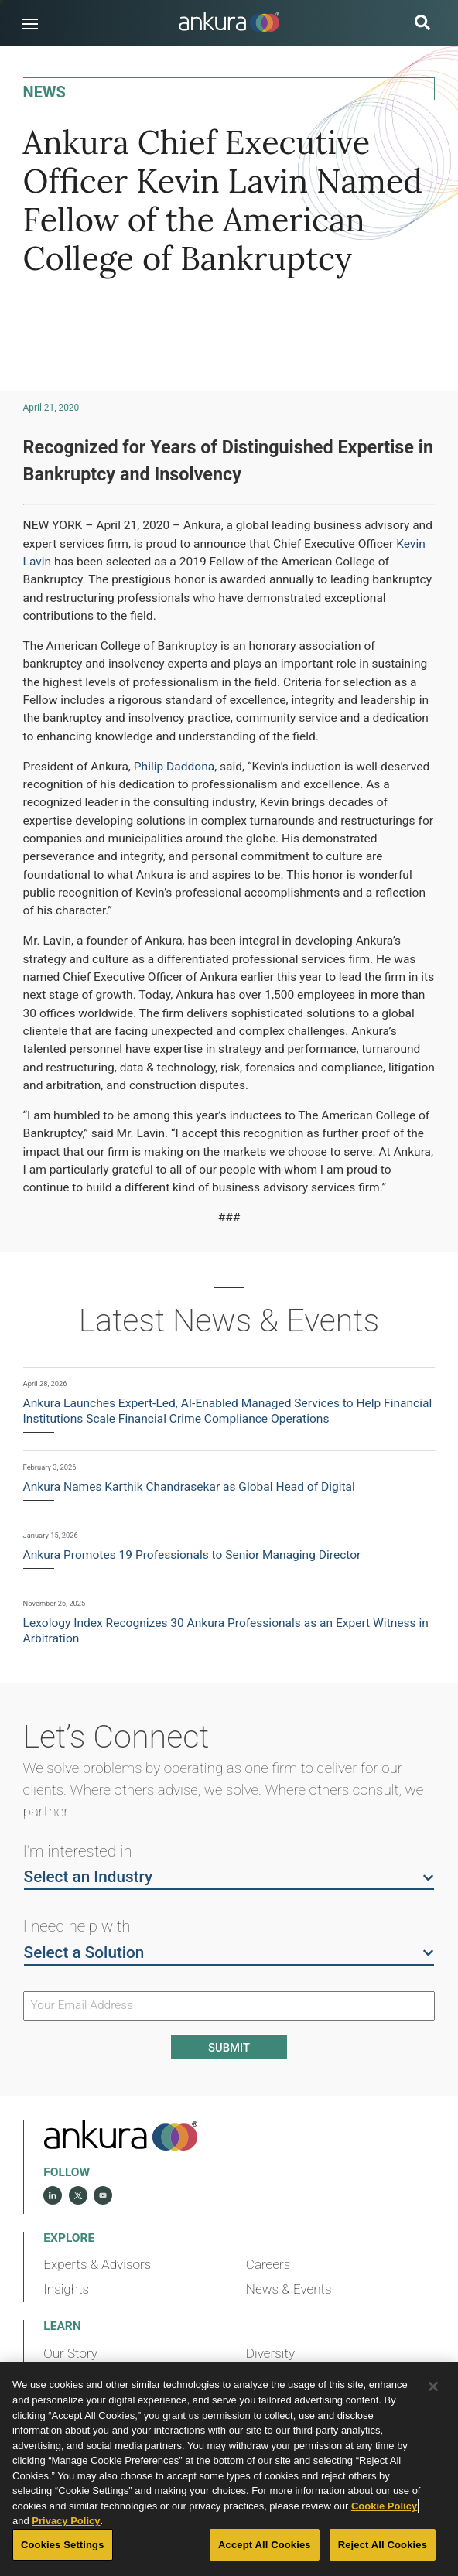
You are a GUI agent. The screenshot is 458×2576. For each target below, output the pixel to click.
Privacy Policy (66, 2520)
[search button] (422, 24)
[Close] (433, 2386)
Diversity (270, 2353)
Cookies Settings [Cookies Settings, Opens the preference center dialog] (62, 2544)
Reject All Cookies (382, 2544)
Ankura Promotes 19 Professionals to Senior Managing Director (192, 1555)
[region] (229, 2469)
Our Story (70, 2353)
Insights (66, 2289)
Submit (229, 2048)
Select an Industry (229, 1876)
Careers (268, 2264)
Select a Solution (229, 1952)
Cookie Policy (384, 2506)
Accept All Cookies (264, 2544)
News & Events (289, 2289)
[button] (30, 24)
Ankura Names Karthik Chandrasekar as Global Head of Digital (189, 1487)
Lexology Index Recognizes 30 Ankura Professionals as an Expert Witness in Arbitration (226, 1630)
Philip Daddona (174, 767)
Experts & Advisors (97, 2264)
